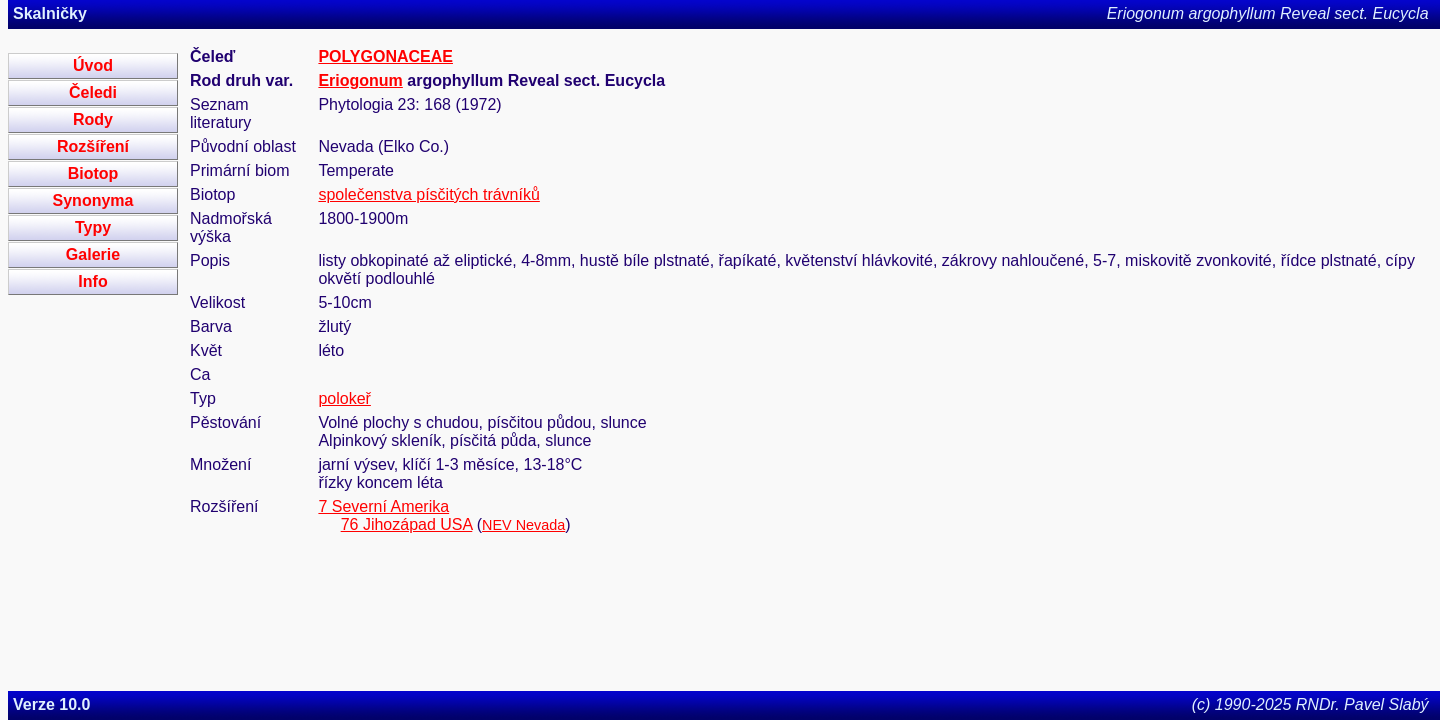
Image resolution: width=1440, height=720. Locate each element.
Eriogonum (360, 80)
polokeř (344, 398)
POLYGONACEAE (385, 56)
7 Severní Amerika (383, 506)
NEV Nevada (523, 525)
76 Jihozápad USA (407, 524)
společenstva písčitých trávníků (428, 194)
